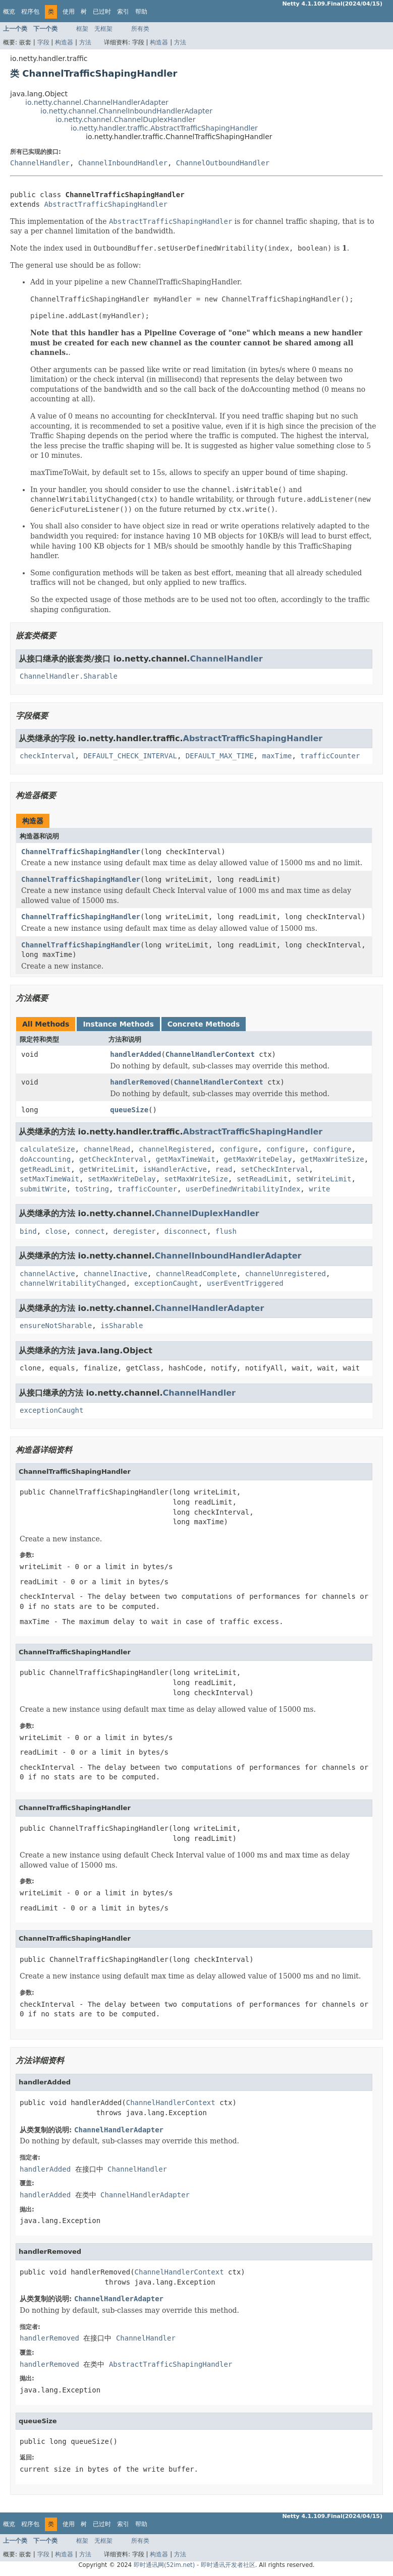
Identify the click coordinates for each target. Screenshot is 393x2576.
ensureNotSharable (56, 1326)
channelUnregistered (285, 1274)
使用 (69, 11)
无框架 (103, 28)
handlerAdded (135, 1054)
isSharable (121, 1326)
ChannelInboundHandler (122, 163)
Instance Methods (118, 1024)
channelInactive (115, 1274)
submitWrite (43, 1189)
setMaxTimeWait (49, 1179)
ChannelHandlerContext (210, 1054)
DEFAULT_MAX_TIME (220, 756)
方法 (85, 42)
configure (238, 1149)
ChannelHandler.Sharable (69, 676)
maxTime (277, 756)
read (224, 1169)
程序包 (30, 11)
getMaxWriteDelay (258, 1159)
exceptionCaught (166, 1283)
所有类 (140, 28)
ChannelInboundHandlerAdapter (228, 1256)
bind (28, 1231)
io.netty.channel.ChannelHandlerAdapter (97, 102)
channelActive (47, 1274)
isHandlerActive (174, 1169)
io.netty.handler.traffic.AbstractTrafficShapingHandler (164, 128)
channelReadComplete (196, 1274)
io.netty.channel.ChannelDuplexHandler (125, 119)
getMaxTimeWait (185, 1159)
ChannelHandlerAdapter (209, 1308)
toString (92, 1189)
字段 (43, 42)
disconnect (185, 1231)
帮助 (141, 11)
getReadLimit (45, 1169)
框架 (82, 28)
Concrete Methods (203, 1024)
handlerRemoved (140, 1082)
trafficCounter (330, 756)
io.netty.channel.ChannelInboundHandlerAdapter (126, 111)
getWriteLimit (107, 1169)
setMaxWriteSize (196, 1179)
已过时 (102, 11)
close (56, 1231)
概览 (9, 11)
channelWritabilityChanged (73, 1283)
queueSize (129, 1110)
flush (226, 1231)
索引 (123, 11)
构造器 (64, 42)
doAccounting (45, 1159)
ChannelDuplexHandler (207, 1213)
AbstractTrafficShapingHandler (105, 204)
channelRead (106, 1149)
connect (90, 1231)
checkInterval (47, 756)
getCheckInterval (113, 1159)
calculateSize (47, 1149)
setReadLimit (262, 1179)
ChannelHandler (40, 163)
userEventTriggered (245, 1283)
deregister (134, 1231)
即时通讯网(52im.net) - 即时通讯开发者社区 (194, 2564)
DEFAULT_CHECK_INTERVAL (130, 756)
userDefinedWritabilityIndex (243, 1189)
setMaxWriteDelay (122, 1179)
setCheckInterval (275, 1169)
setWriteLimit (324, 1179)
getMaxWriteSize (332, 1159)
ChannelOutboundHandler (222, 163)
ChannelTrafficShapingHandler (80, 852)
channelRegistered (175, 1149)
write (319, 1189)
